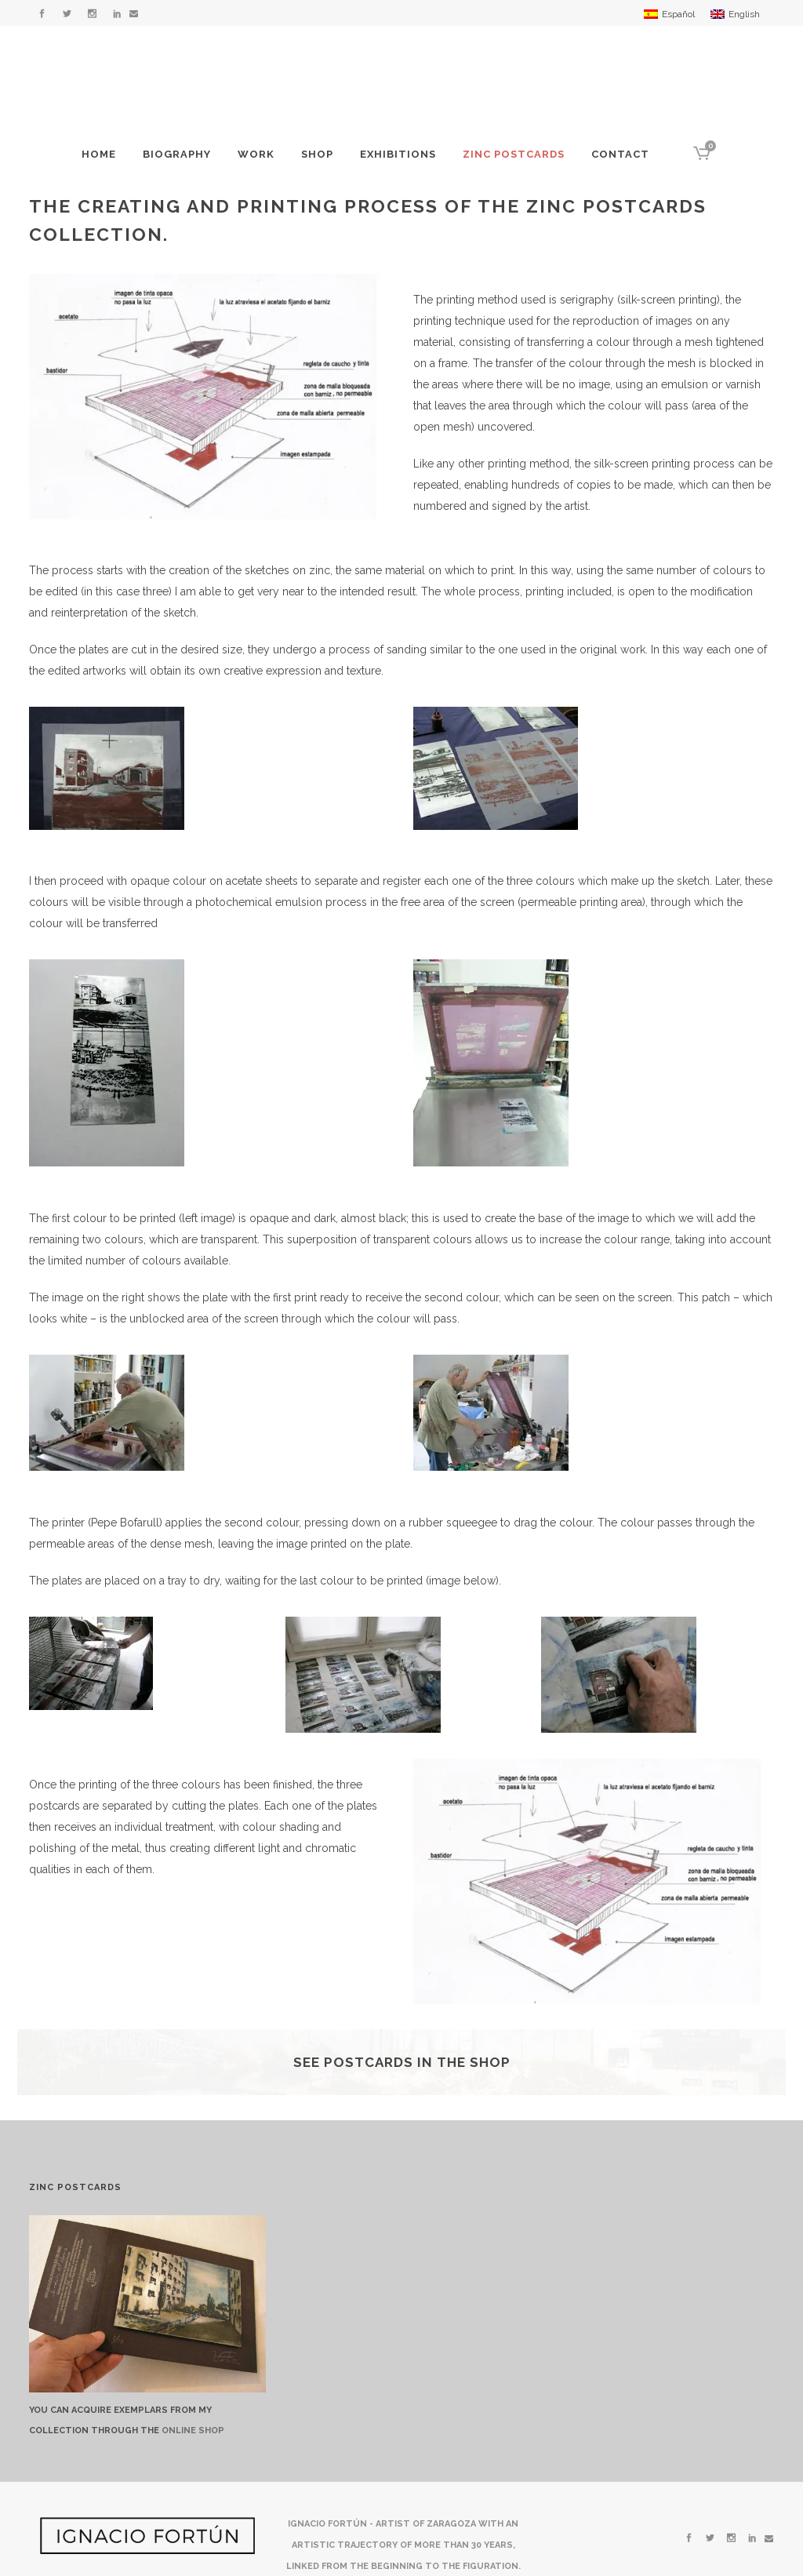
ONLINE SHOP (193, 2430)
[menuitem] (669, 14)
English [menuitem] (744, 14)
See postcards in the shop (402, 2062)
